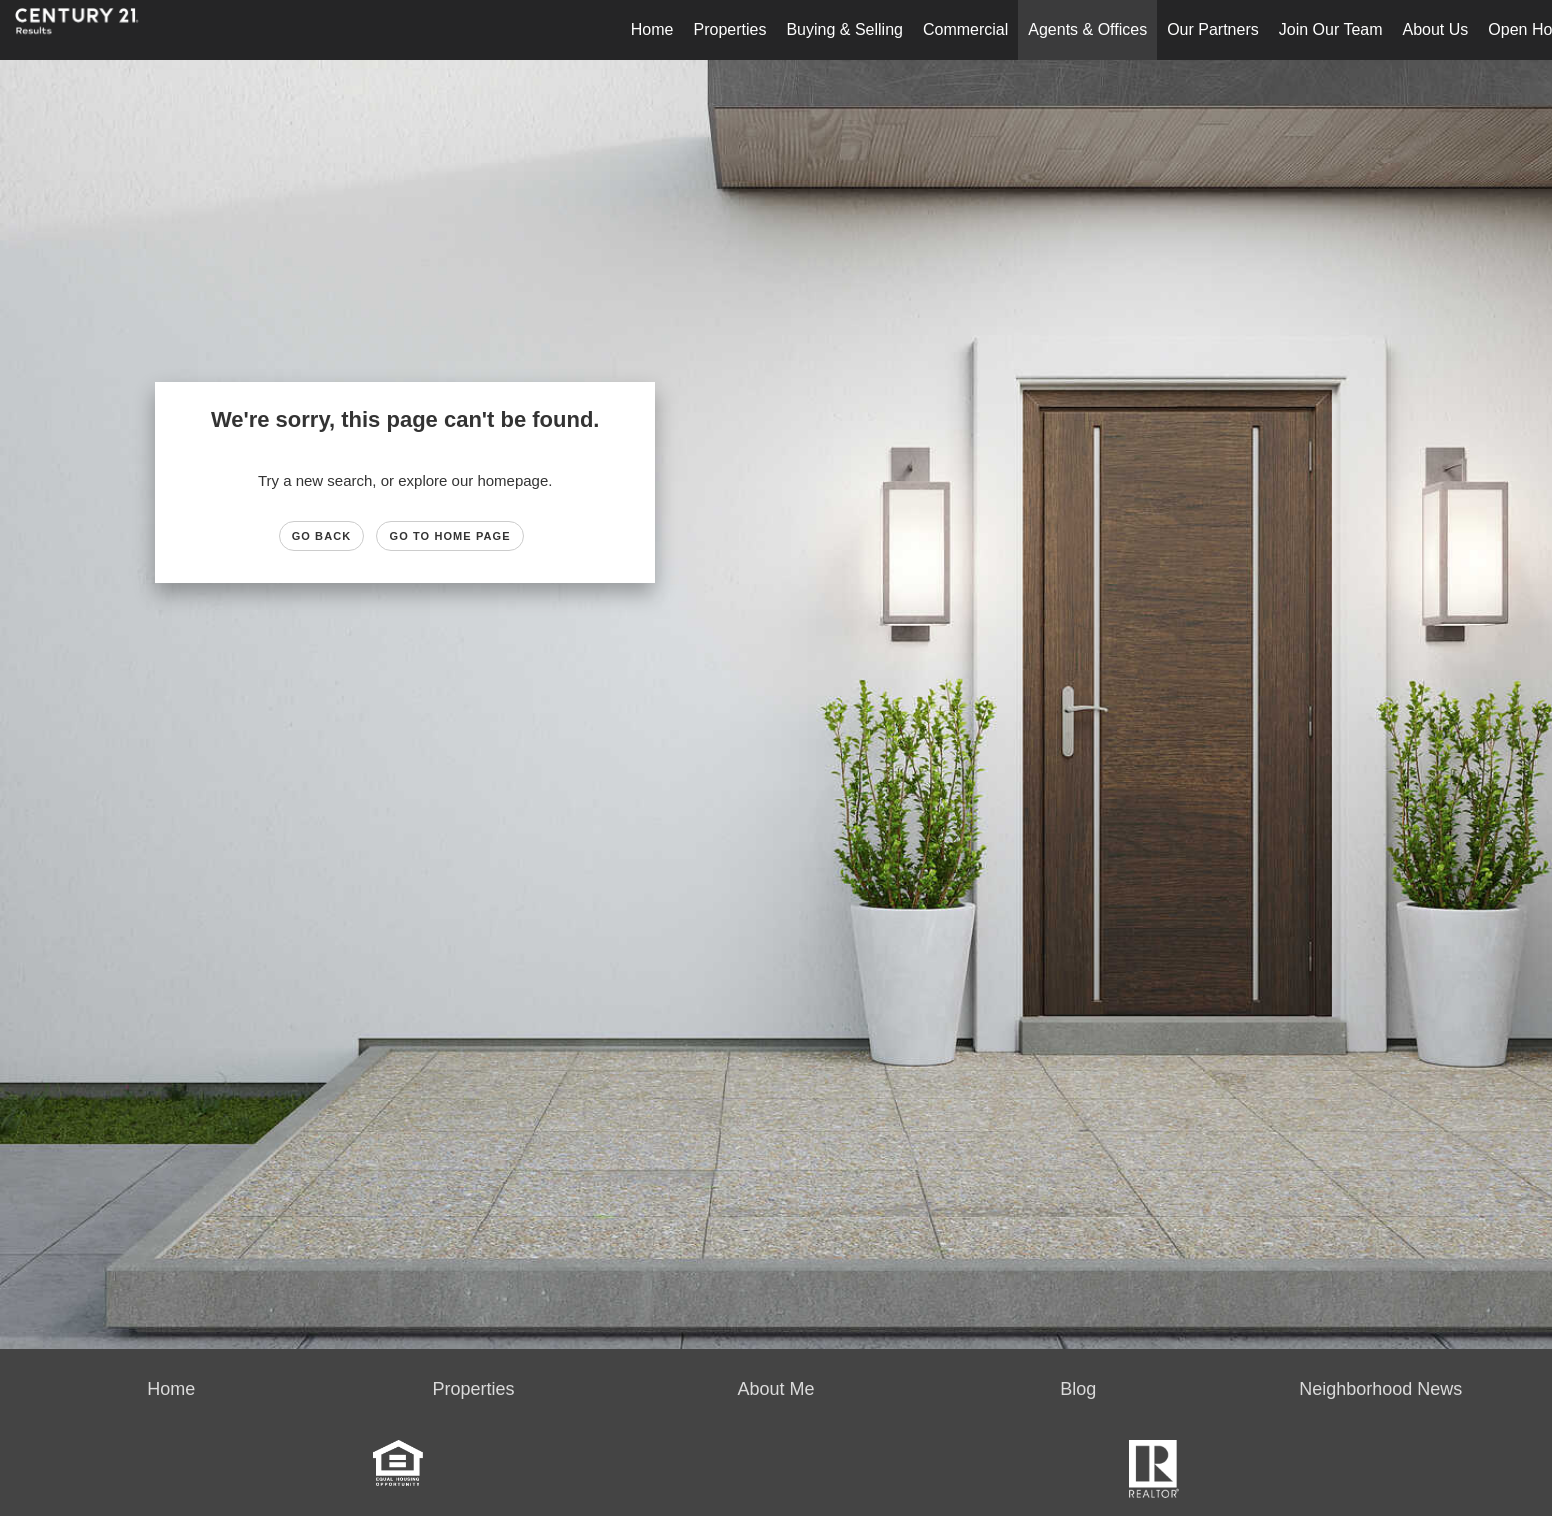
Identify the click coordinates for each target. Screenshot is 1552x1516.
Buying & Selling (844, 29)
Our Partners (1213, 29)
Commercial (965, 29)
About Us (1436, 29)
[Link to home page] (87, 30)
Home (652, 29)
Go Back (322, 536)
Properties (730, 29)
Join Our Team (1331, 29)
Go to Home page (449, 536)
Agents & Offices (1087, 29)
